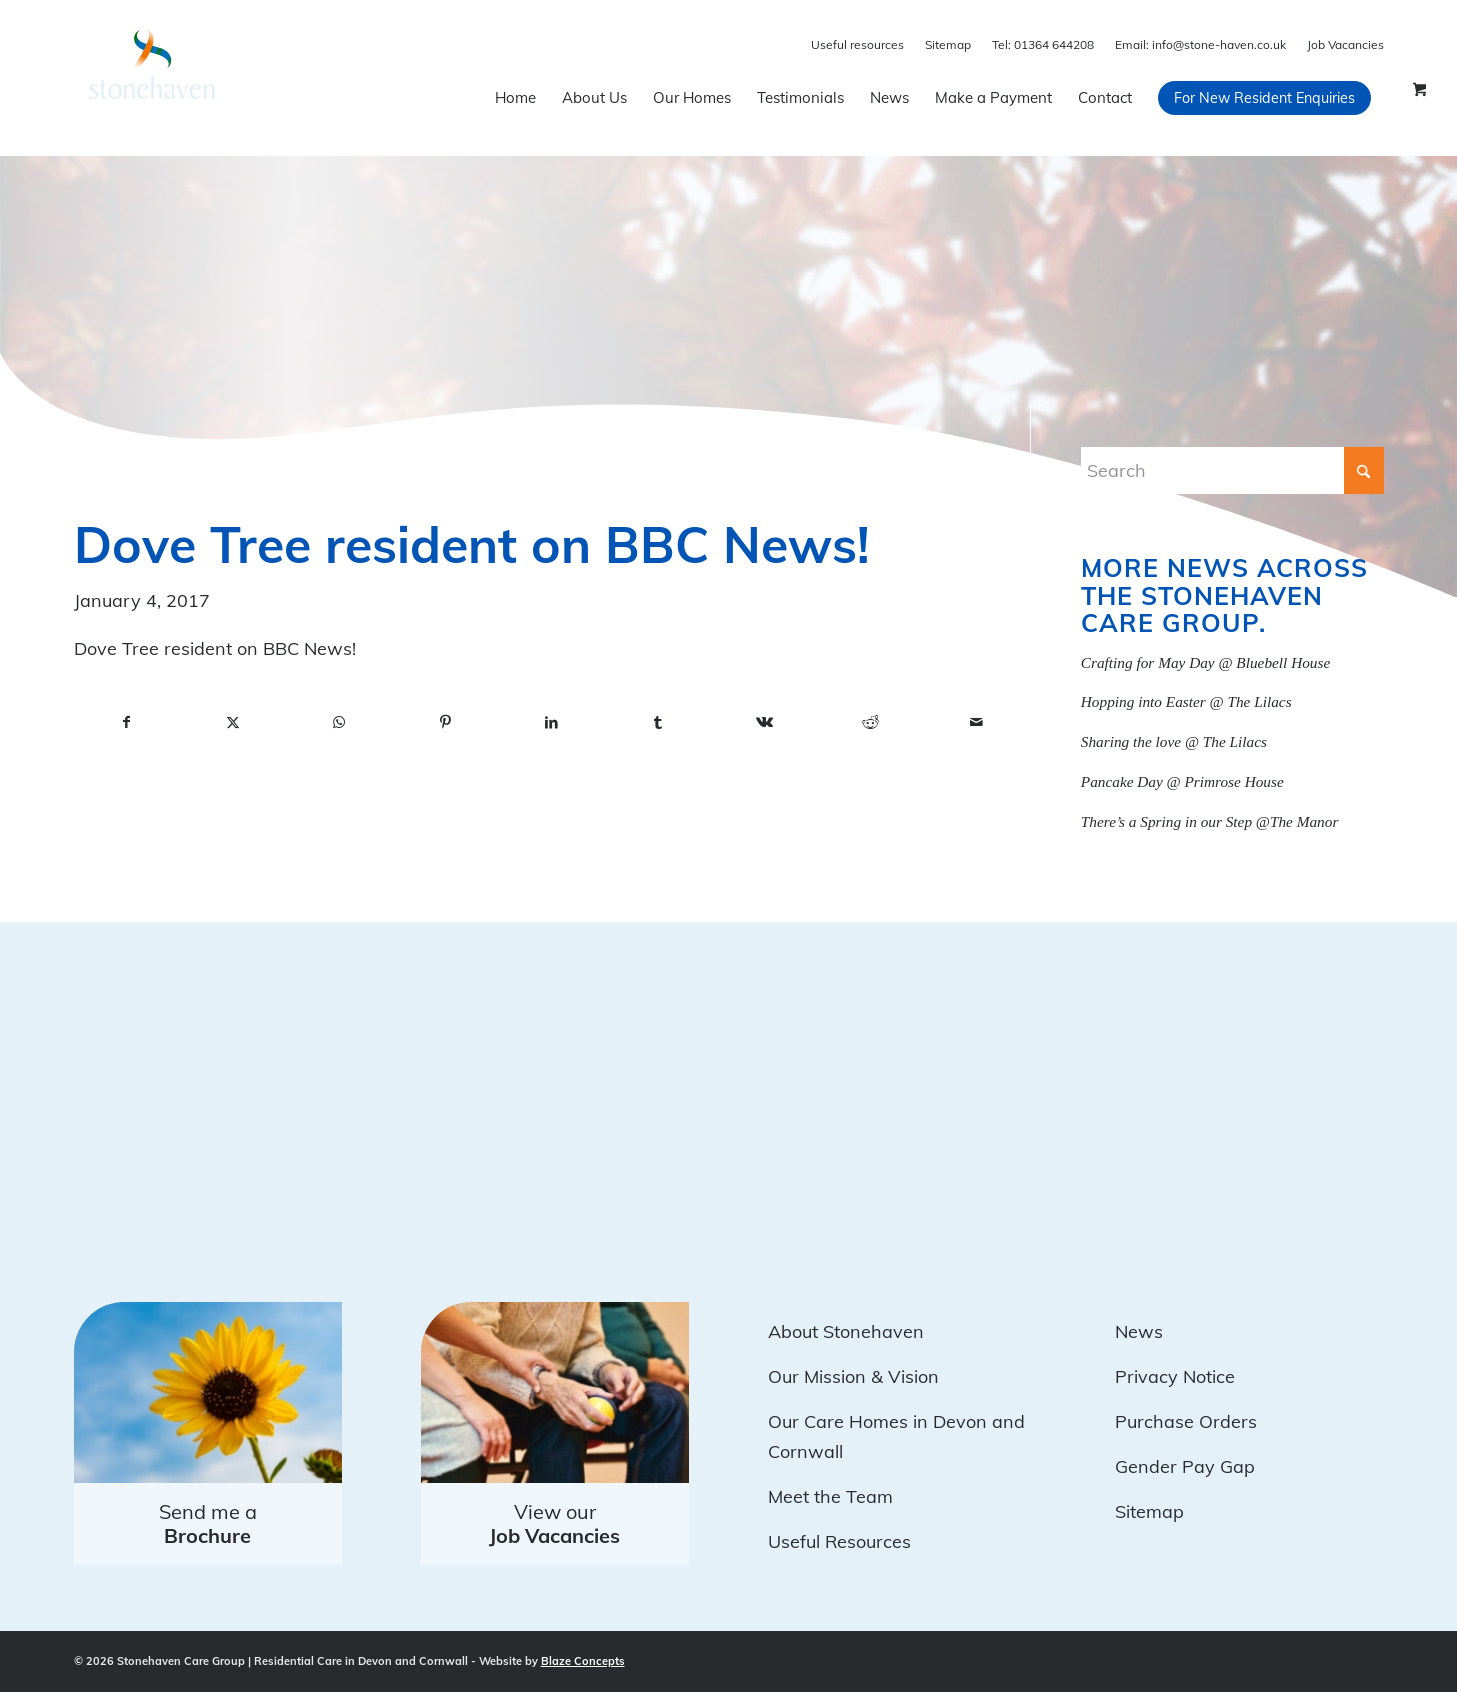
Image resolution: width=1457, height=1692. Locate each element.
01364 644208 (1043, 44)
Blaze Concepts (583, 1661)
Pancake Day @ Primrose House (1182, 781)
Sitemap (948, 44)
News (1139, 1331)
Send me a (208, 1523)
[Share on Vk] (764, 723)
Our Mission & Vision (853, 1376)
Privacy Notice (1175, 1376)
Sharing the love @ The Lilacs (1174, 741)
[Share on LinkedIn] (552, 723)
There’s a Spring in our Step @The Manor (1210, 821)
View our (554, 1523)
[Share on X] (233, 723)
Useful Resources (839, 1541)
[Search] (1232, 470)
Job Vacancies (1345, 44)
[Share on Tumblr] (658, 723)
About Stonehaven (846, 1331)
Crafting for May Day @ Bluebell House (1205, 662)
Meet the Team (830, 1496)
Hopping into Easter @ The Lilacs (1186, 701)
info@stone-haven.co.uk (1200, 44)
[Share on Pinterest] (445, 723)
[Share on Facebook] (127, 723)
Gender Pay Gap (1185, 1466)
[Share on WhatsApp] (339, 723)
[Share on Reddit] (870, 723)
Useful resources (857, 44)
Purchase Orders (1186, 1421)
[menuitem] (515, 98)
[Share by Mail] (977, 723)
